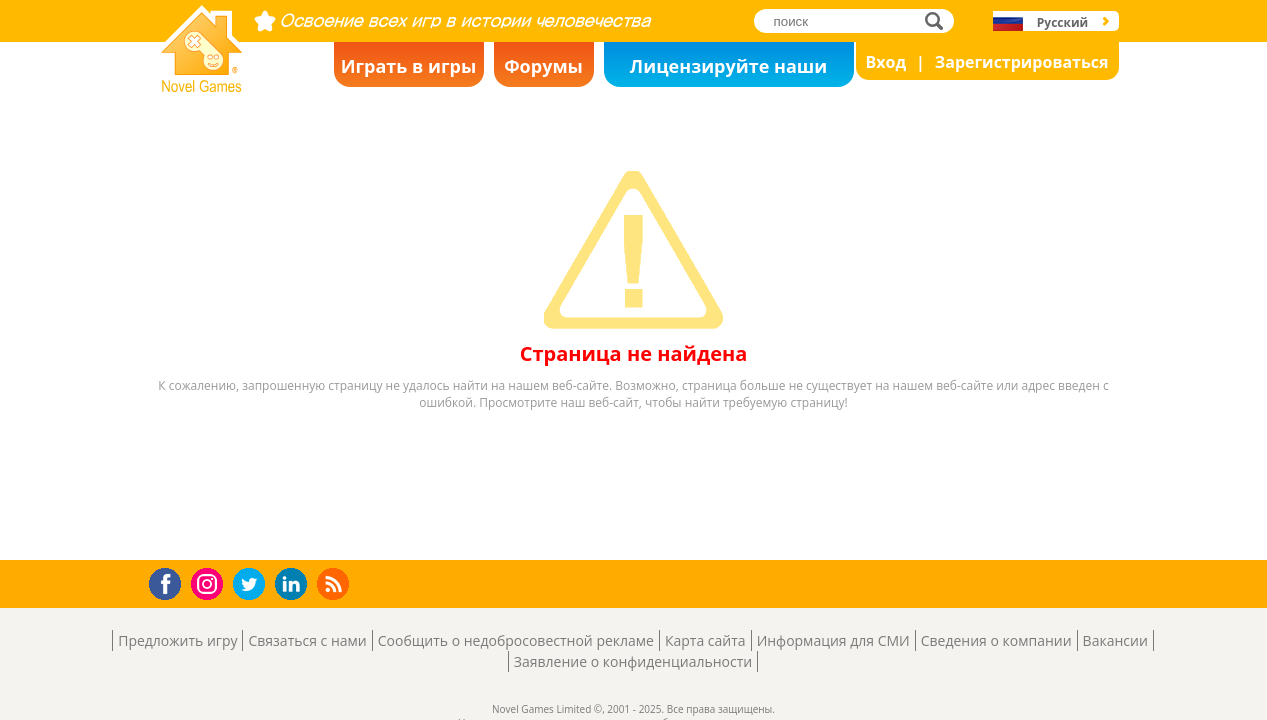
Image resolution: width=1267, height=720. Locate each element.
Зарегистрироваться (1022, 62)
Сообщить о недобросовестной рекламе (516, 640)
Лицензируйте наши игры (728, 70)
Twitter (253, 585)
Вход (886, 62)
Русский (1062, 22)
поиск (939, 20)
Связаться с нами (307, 640)
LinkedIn (294, 584)
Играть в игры (409, 66)
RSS (335, 583)
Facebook (170, 581)
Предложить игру (177, 640)
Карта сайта (705, 640)
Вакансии (1115, 640)
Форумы (543, 66)
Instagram (210, 582)
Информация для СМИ (833, 640)
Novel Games (199, 86)
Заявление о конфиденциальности (633, 661)
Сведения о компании (996, 640)
